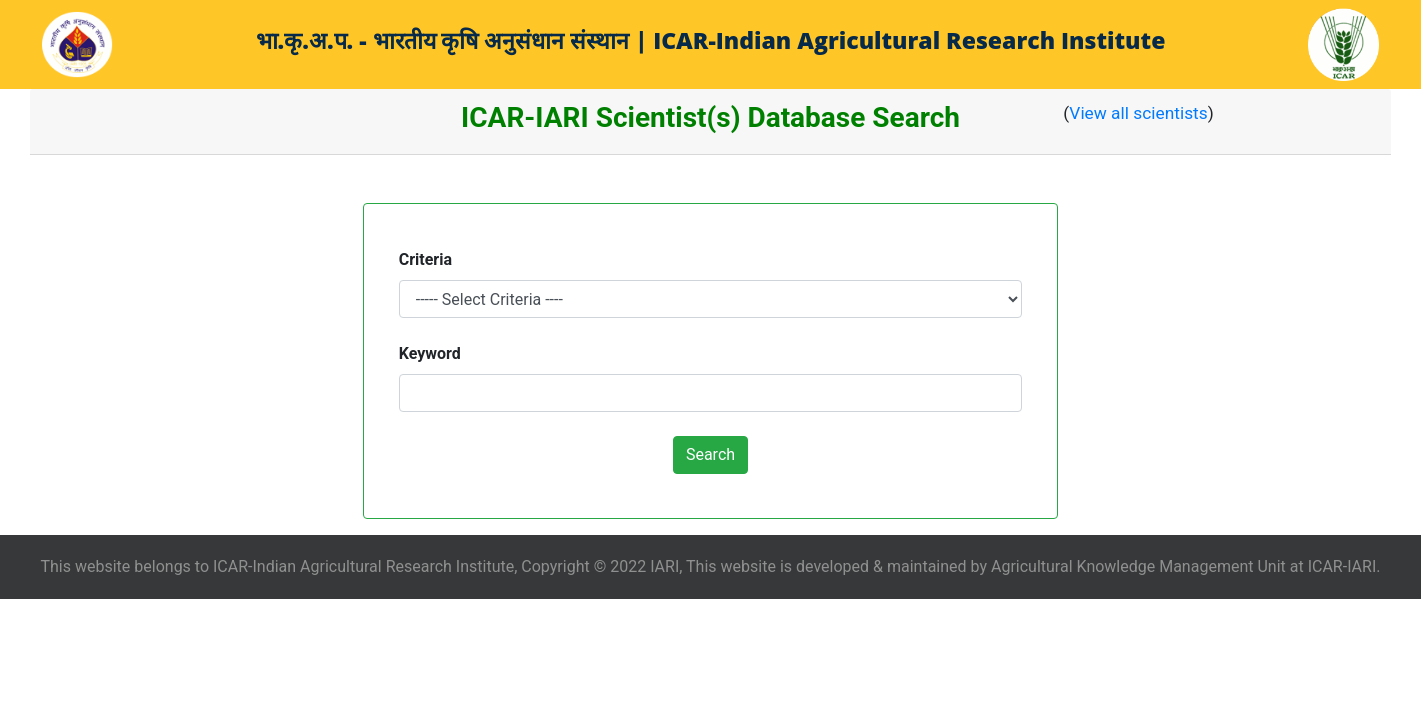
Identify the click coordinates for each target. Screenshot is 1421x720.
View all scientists (1138, 113)
